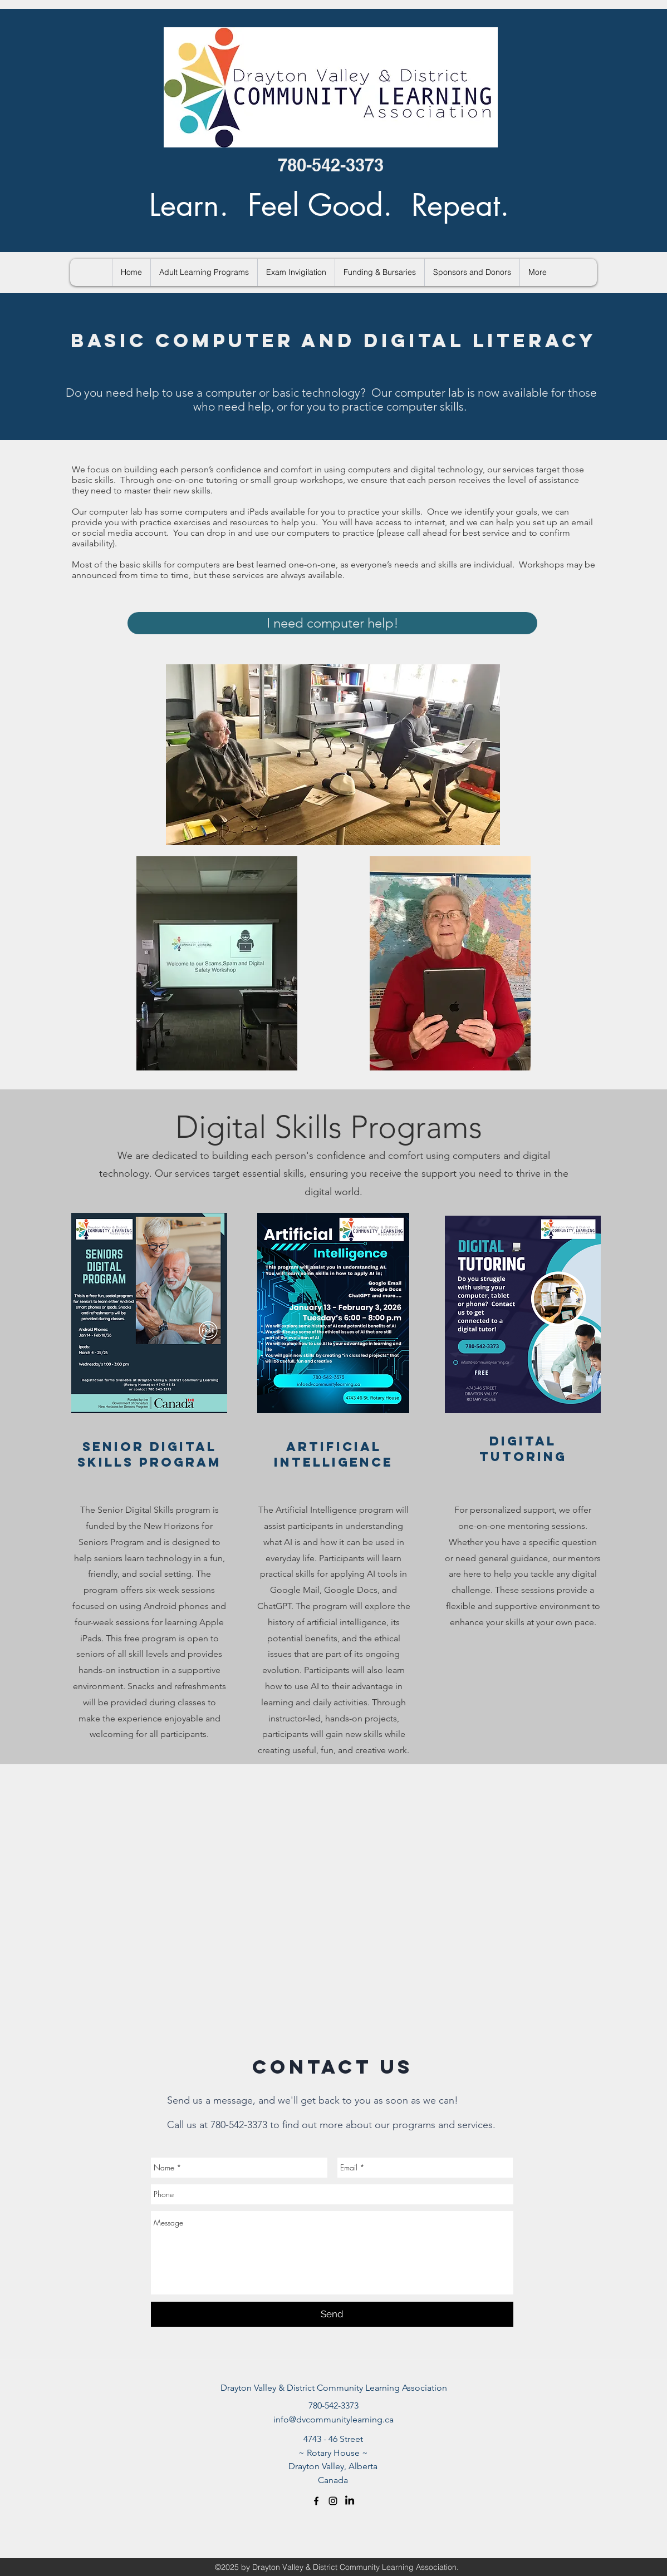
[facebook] (316, 2500)
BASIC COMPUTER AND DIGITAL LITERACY (333, 340)
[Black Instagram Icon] (333, 2500)
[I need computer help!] (332, 623)
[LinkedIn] (349, 2500)
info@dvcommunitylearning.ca (333, 2419)
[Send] (332, 2314)
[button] (203, 272)
